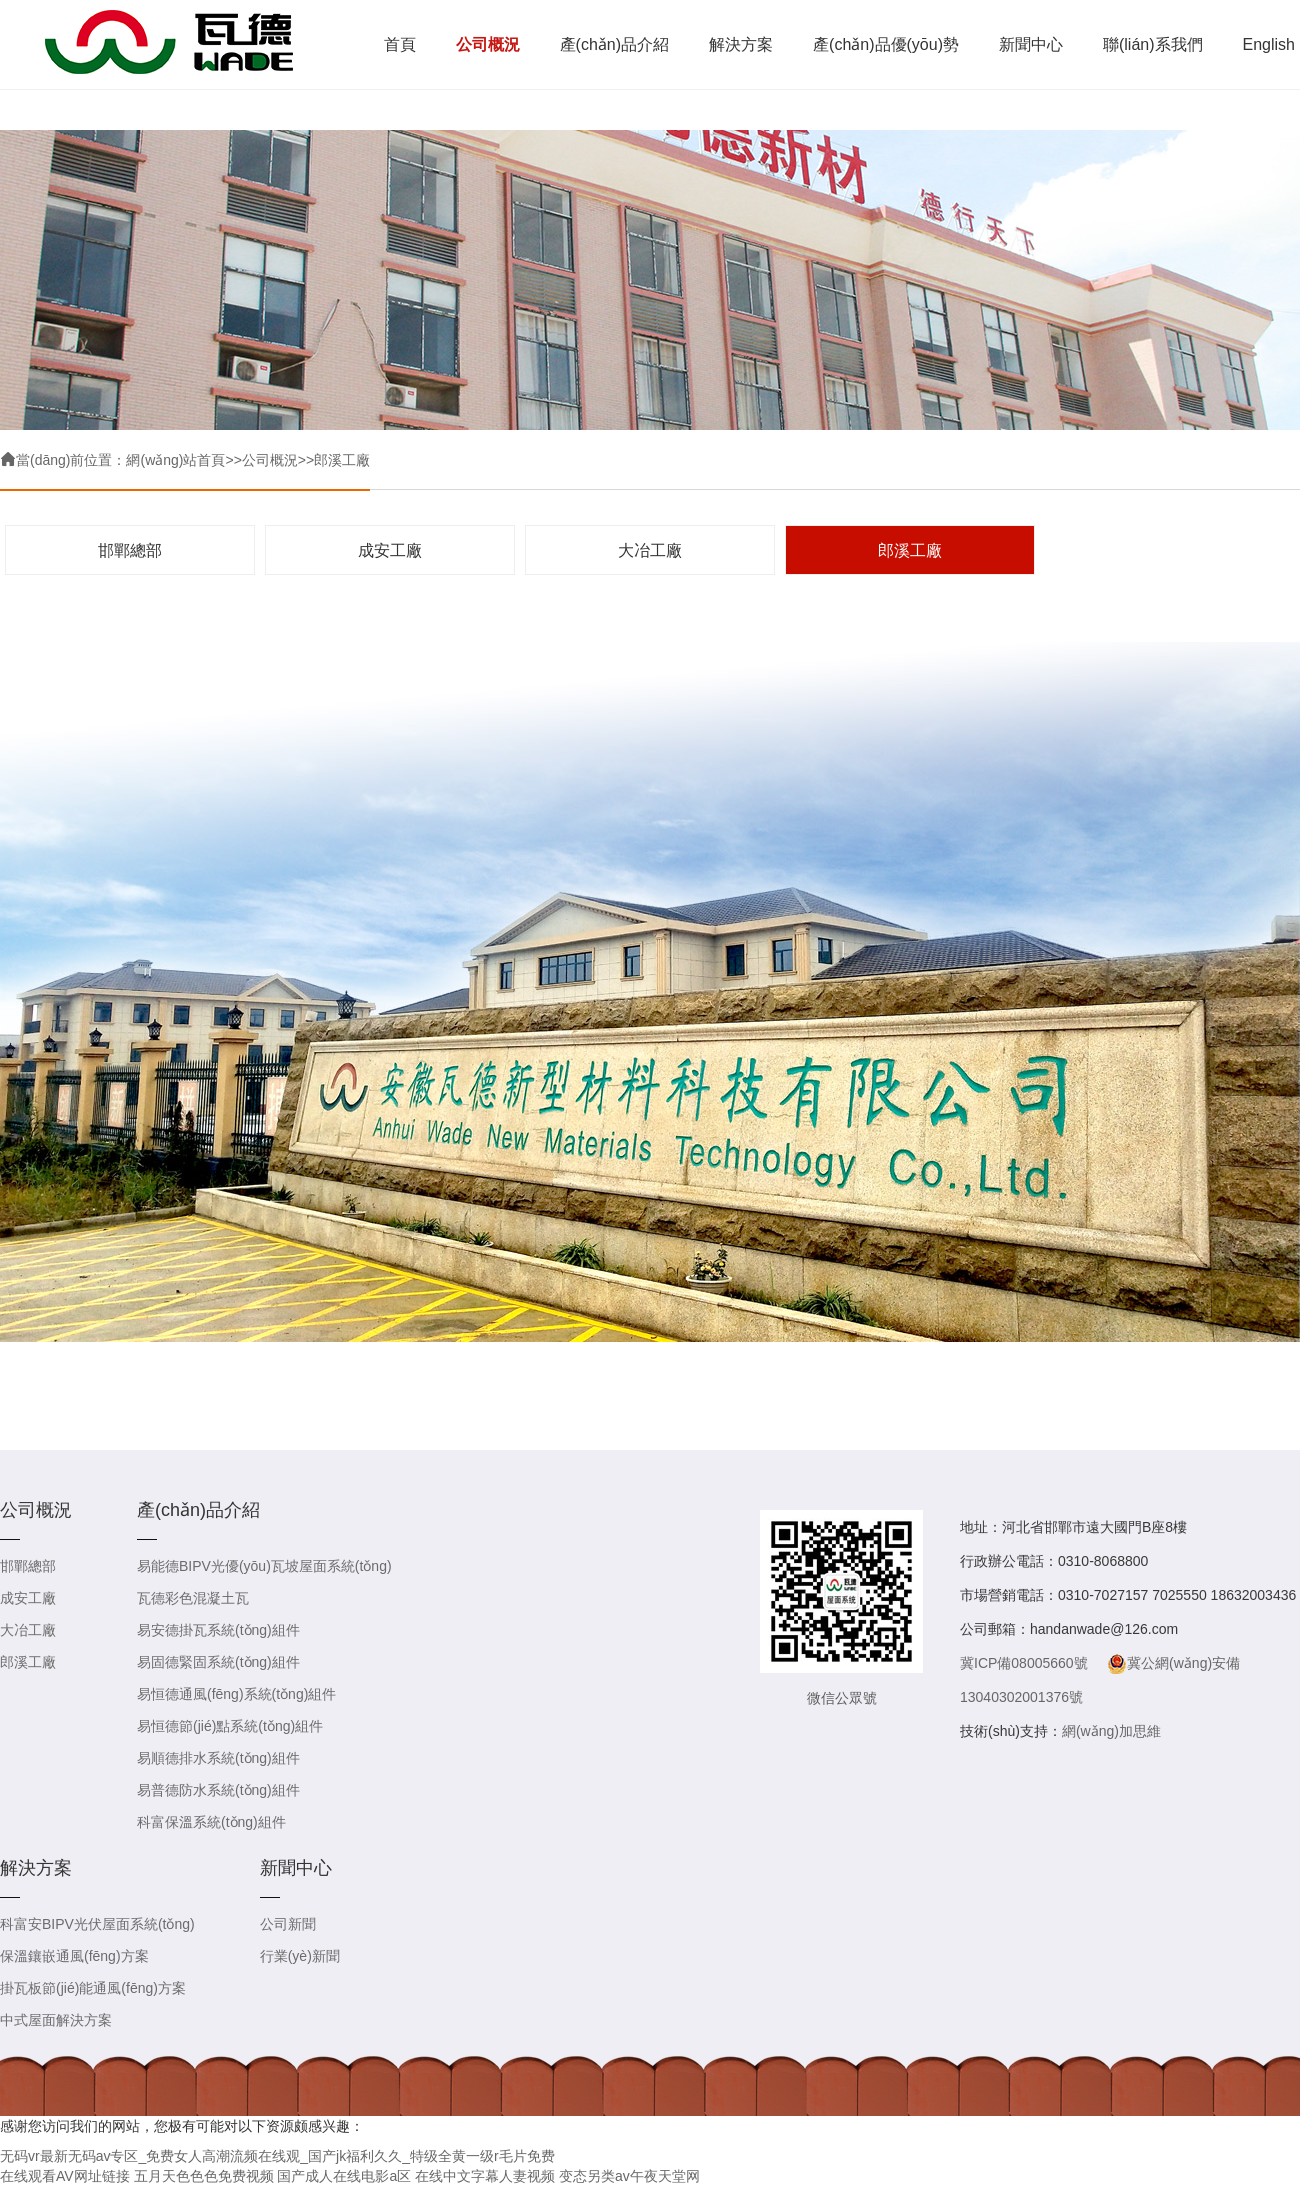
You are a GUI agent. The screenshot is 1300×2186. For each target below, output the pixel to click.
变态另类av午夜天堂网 (629, 2176)
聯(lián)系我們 (1153, 44)
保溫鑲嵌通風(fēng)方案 (74, 1956)
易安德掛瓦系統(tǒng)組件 (218, 1630)
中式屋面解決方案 (56, 2020)
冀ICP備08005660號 (1024, 1663)
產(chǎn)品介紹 (614, 44)
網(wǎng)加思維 (1111, 1731)
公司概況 (488, 44)
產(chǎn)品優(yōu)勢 (886, 44)
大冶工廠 (650, 550)
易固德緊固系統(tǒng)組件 (218, 1662)
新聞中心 (1031, 44)
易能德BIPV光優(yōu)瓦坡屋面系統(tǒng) (264, 1566)
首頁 (400, 44)
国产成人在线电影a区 (344, 2176)
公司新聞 (288, 1924)
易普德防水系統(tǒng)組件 (218, 1790)
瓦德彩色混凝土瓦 (193, 1598)
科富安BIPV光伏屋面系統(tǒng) (97, 1924)
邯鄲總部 (130, 550)
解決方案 (741, 44)
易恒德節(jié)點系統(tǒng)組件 (230, 1726)
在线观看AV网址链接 (65, 2176)
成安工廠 (390, 550)
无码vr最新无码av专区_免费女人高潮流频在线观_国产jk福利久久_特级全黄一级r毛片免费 (277, 2156)
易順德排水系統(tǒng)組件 (218, 1758)
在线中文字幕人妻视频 (485, 2176)
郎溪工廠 (342, 460)
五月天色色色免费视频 (204, 2176)
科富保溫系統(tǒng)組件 (211, 1822)
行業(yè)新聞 (300, 1956)
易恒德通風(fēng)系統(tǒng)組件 (236, 1694)
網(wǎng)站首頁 (175, 460)
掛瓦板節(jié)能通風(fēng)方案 (93, 1988)
